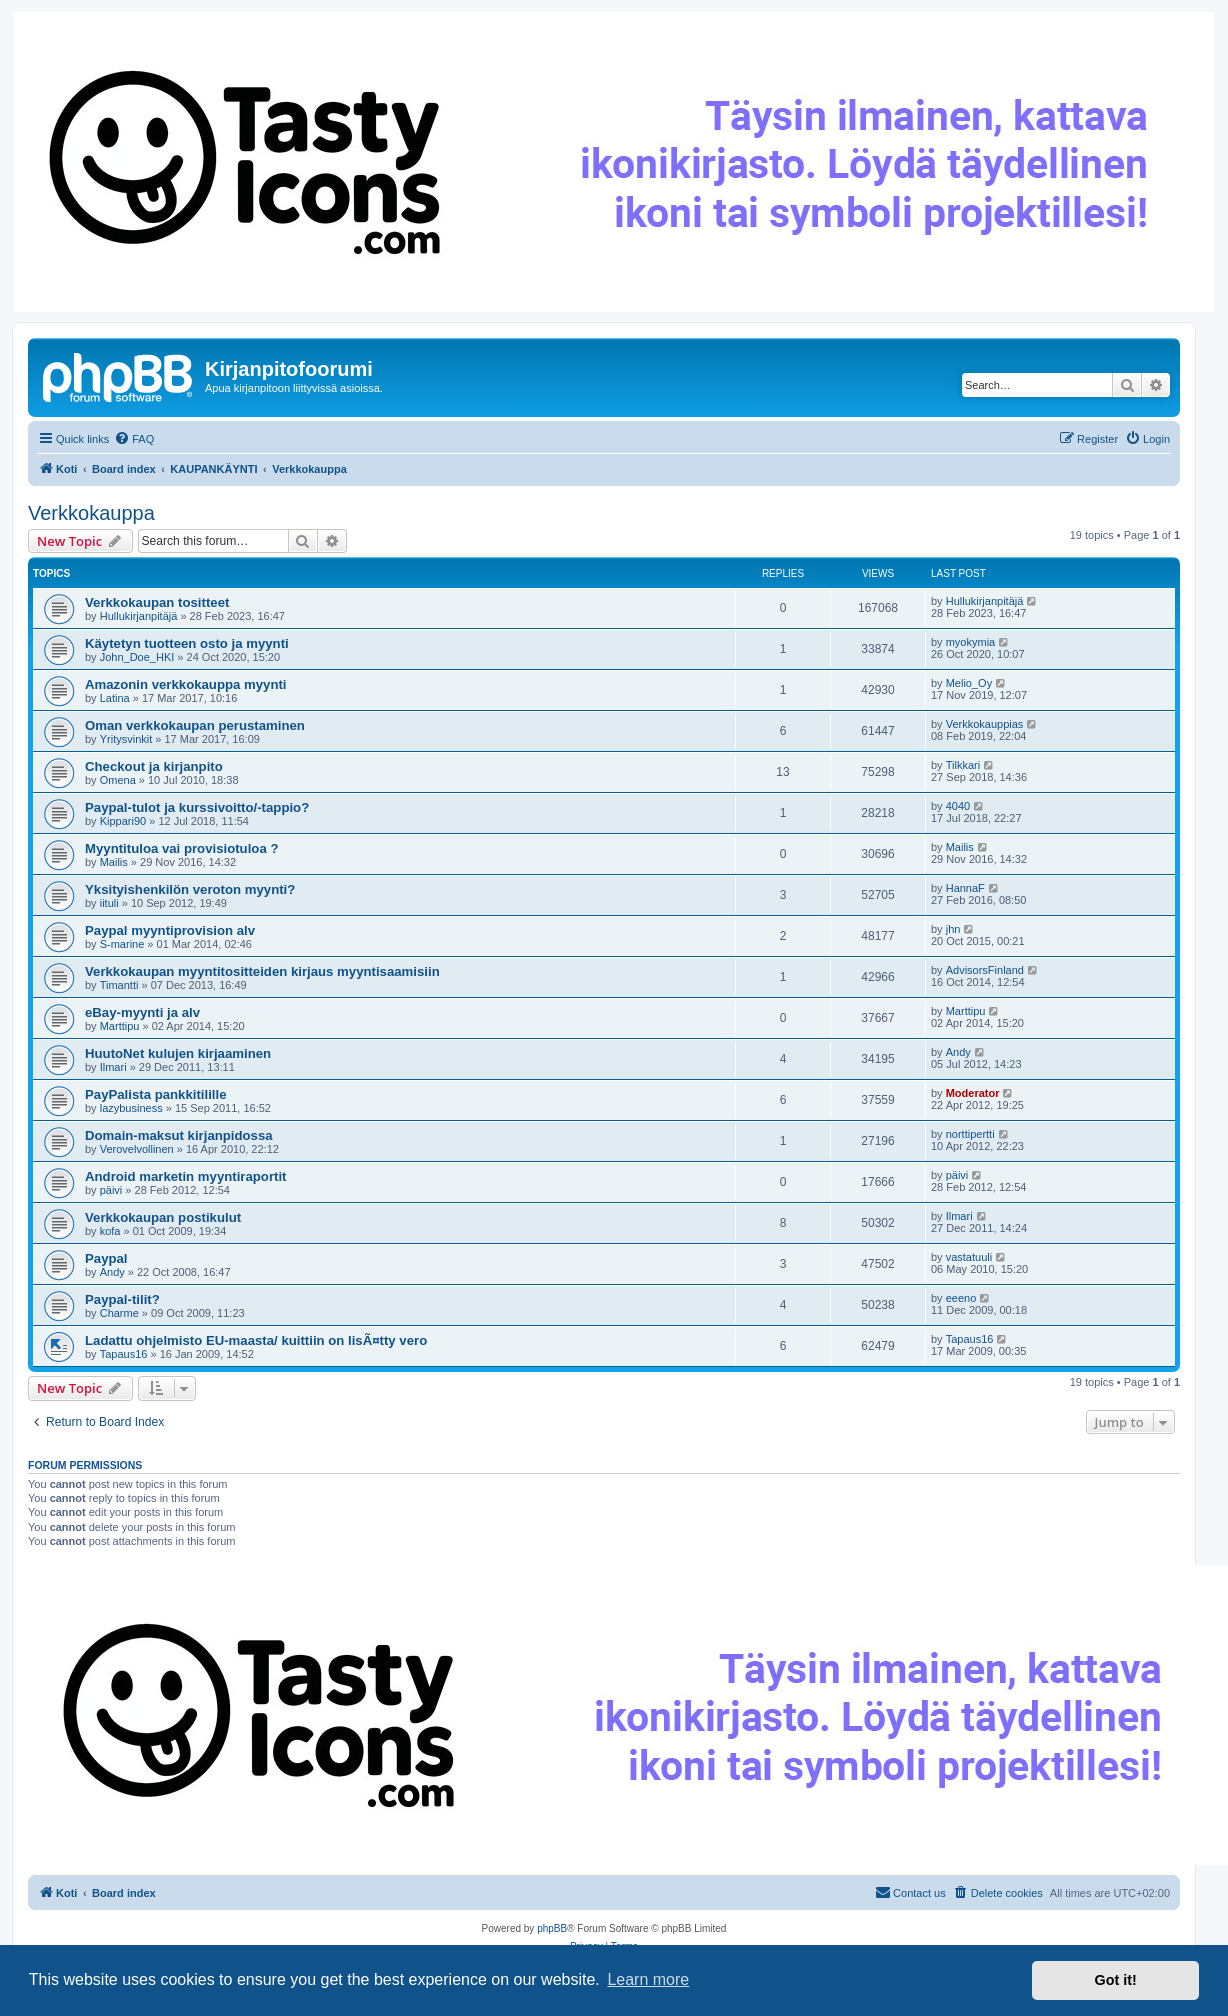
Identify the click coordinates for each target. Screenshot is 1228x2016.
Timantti (119, 985)
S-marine (122, 944)
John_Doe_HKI (137, 657)
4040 (958, 806)
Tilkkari (963, 765)
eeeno (961, 1298)
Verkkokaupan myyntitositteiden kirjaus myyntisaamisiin (262, 971)
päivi (111, 1190)
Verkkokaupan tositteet (157, 602)
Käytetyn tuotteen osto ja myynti (187, 643)
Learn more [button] (648, 1979)
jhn (953, 929)
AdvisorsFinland (985, 970)
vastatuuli (969, 1257)
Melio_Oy (969, 683)
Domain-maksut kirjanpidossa (179, 1135)
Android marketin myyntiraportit (186, 1176)
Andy (958, 1052)
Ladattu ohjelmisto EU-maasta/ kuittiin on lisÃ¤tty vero (256, 1340)
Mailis (114, 862)
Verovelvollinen (137, 1149)
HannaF (965, 888)
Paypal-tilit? (122, 1299)
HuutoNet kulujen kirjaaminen (178, 1053)
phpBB (552, 1928)
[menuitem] (134, 439)
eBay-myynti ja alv (142, 1012)
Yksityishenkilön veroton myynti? (190, 889)
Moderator (973, 1093)
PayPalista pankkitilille (155, 1094)
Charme (119, 1313)
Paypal (106, 1258)
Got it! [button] (1116, 1980)
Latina (115, 698)
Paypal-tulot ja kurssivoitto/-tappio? (197, 807)
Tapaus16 (124, 1354)
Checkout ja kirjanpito (154, 766)
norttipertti (970, 1134)
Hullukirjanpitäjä (139, 616)
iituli (109, 903)
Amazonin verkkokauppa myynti (186, 684)
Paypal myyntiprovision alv (170, 930)
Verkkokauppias (985, 724)
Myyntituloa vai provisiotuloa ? (181, 848)
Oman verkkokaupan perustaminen (195, 725)
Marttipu (120, 1026)
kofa (110, 1231)
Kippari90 (123, 821)
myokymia (971, 642)
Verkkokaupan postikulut (163, 1217)
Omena (118, 780)
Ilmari (113, 1067)
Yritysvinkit (126, 739)
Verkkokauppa (91, 513)
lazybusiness (131, 1108)
